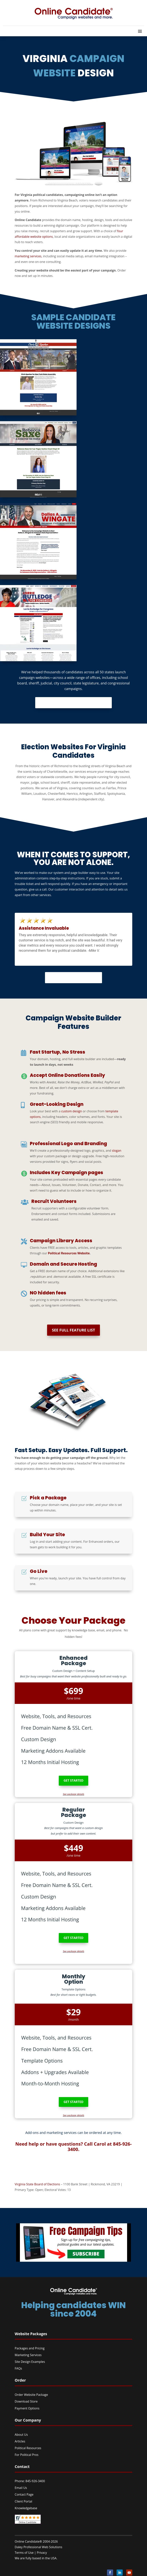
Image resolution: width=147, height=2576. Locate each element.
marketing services (28, 256)
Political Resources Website (69, 1253)
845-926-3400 (35, 2481)
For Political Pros (26, 2455)
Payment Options (27, 2408)
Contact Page (24, 2494)
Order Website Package (31, 2395)
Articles (20, 2441)
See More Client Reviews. (73, 977)
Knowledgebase (26, 2508)
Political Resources (28, 2448)
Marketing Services (28, 2355)
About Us (21, 2434)
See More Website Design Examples (73, 702)
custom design (71, 1111)
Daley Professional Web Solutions (38, 2547)
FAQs (18, 2368)
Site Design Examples (30, 2362)
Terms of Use (24, 2552)
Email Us (21, 2488)
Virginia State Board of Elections (37, 2184)
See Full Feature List (73, 1330)
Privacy (42, 2552)
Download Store (26, 2401)
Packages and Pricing (30, 2348)
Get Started (73, 1780)
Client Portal (23, 2501)
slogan (116, 1150)
